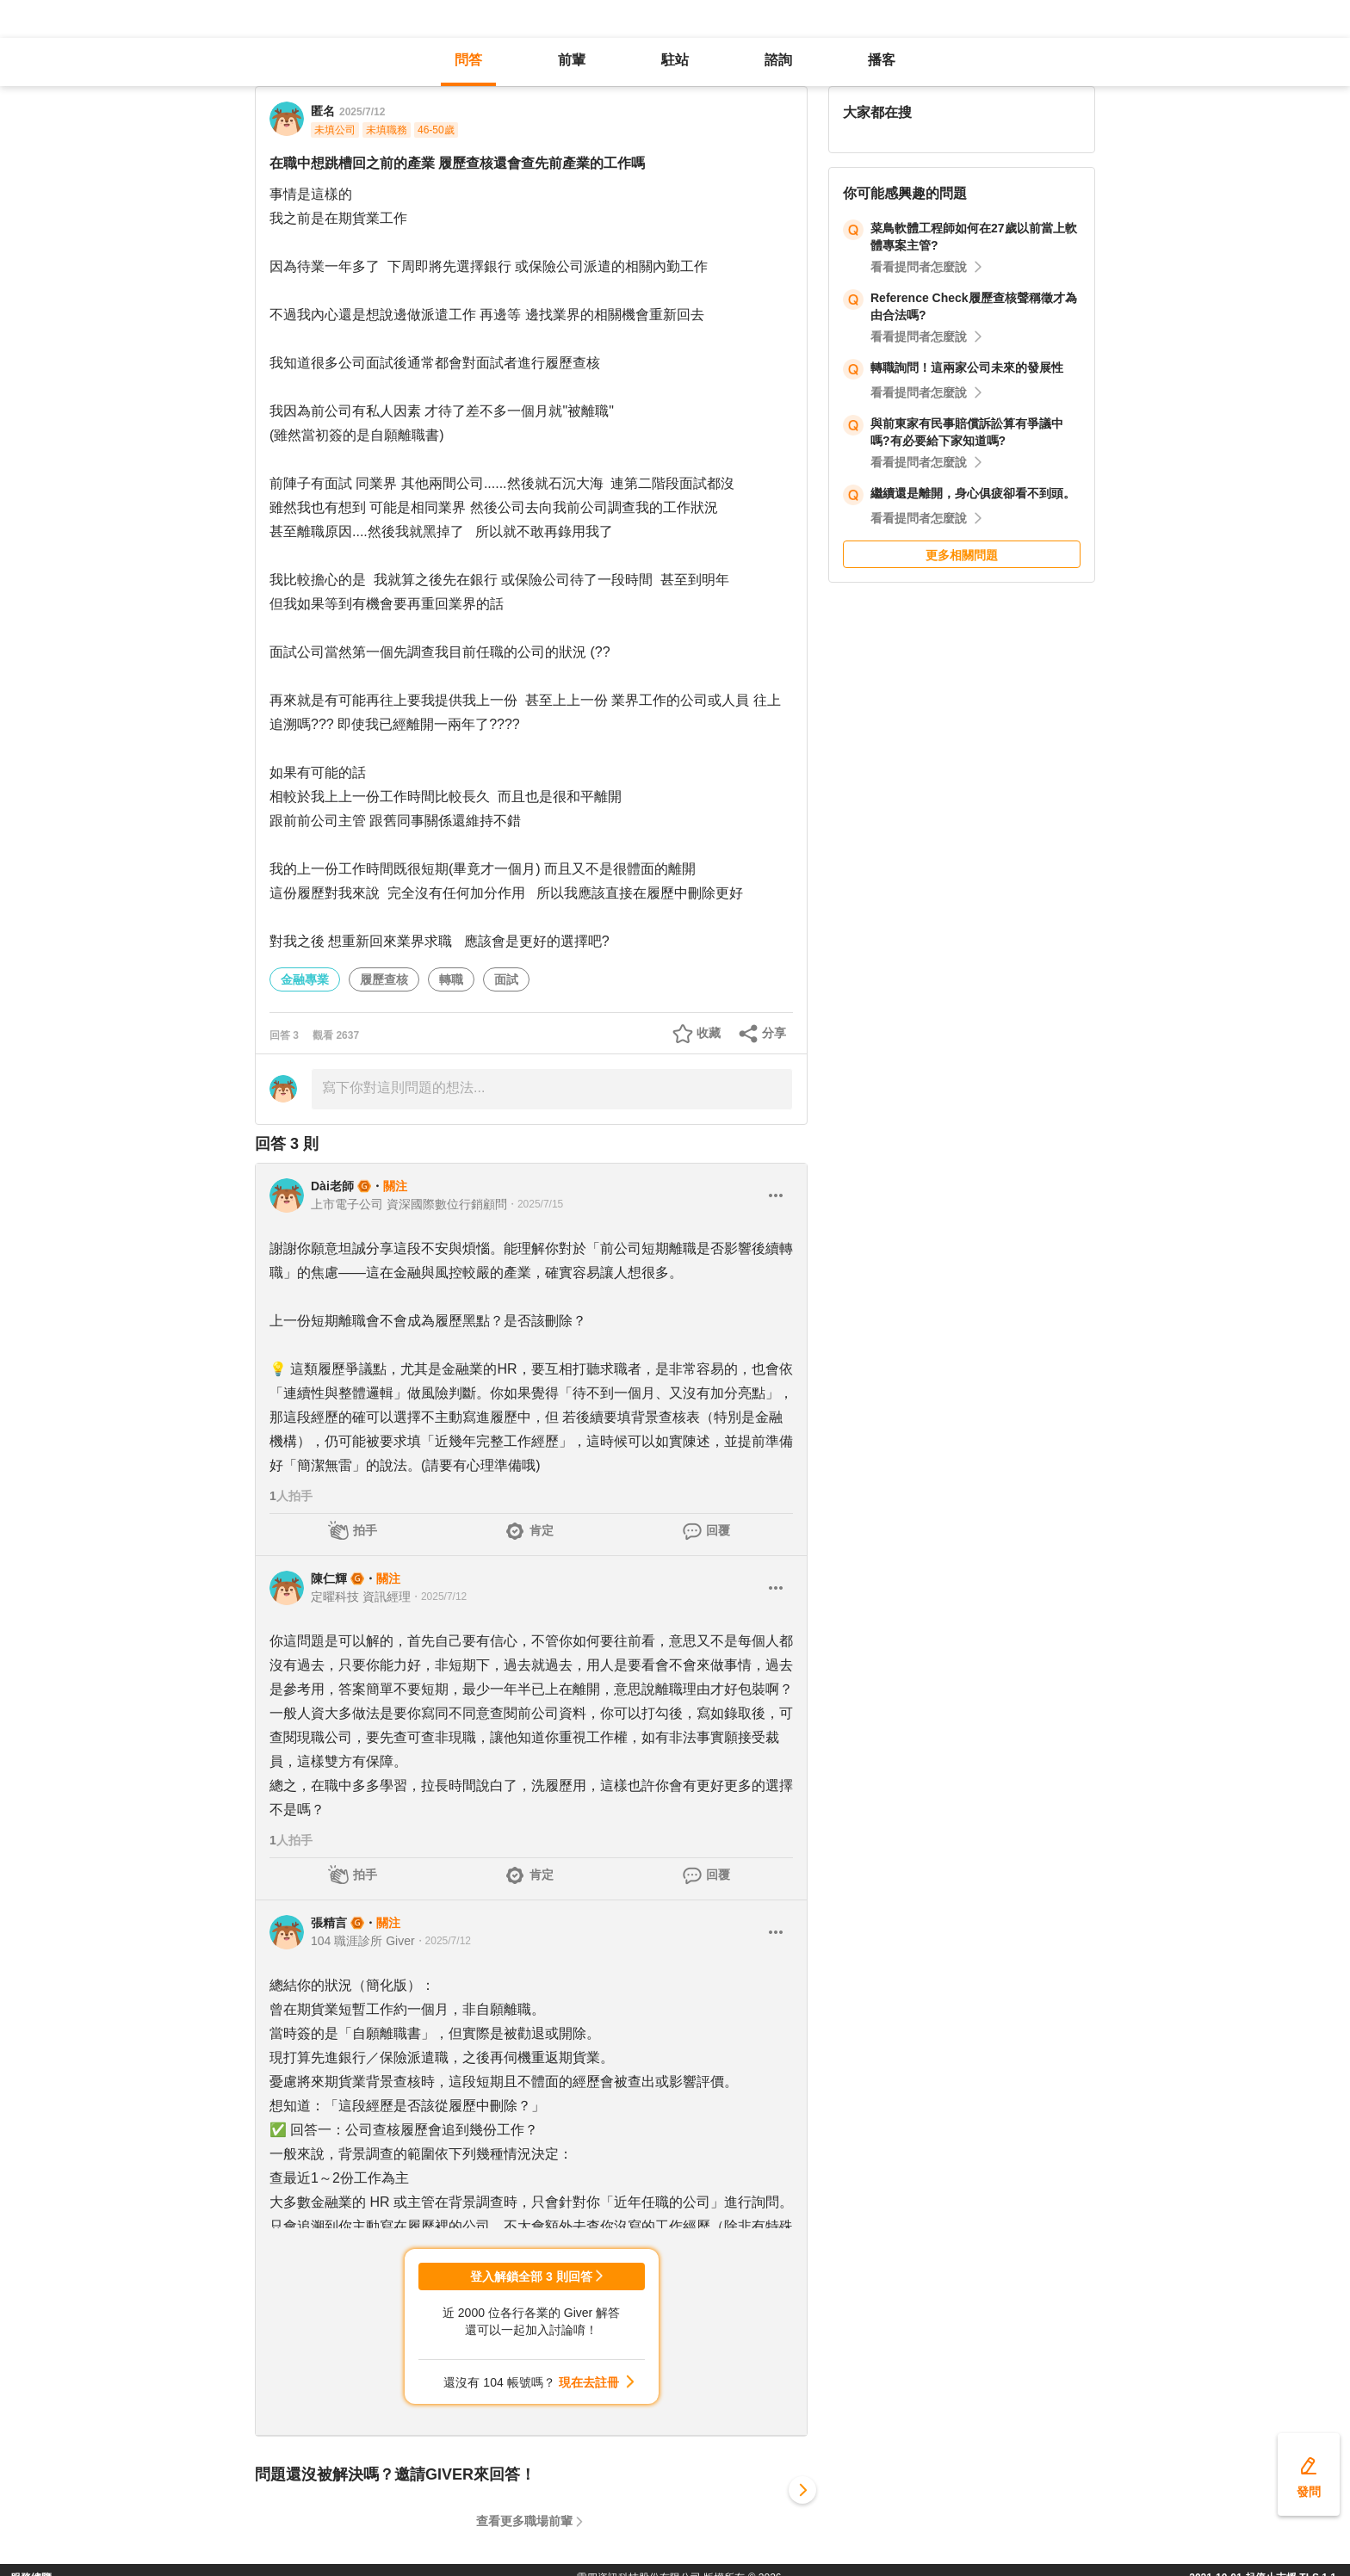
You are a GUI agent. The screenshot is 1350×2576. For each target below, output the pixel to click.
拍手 (365, 1530)
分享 (774, 1033)
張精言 (329, 1923)
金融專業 (305, 979)
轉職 (451, 979)
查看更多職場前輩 (524, 2521)
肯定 (541, 1530)
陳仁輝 (329, 1578)
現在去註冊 (589, 2382)
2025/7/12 (362, 112)
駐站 (675, 60)
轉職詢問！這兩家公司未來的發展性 (966, 367)
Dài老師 (332, 1186)
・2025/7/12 (439, 1597)
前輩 (571, 60)
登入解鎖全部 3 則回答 (531, 2276)
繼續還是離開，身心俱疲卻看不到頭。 (972, 493)
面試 (506, 979)
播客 (881, 60)
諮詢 (778, 60)
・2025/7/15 (535, 1204)
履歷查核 (384, 979)
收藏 (709, 1033)
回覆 (718, 1530)
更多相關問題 (962, 555)
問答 (468, 60)
